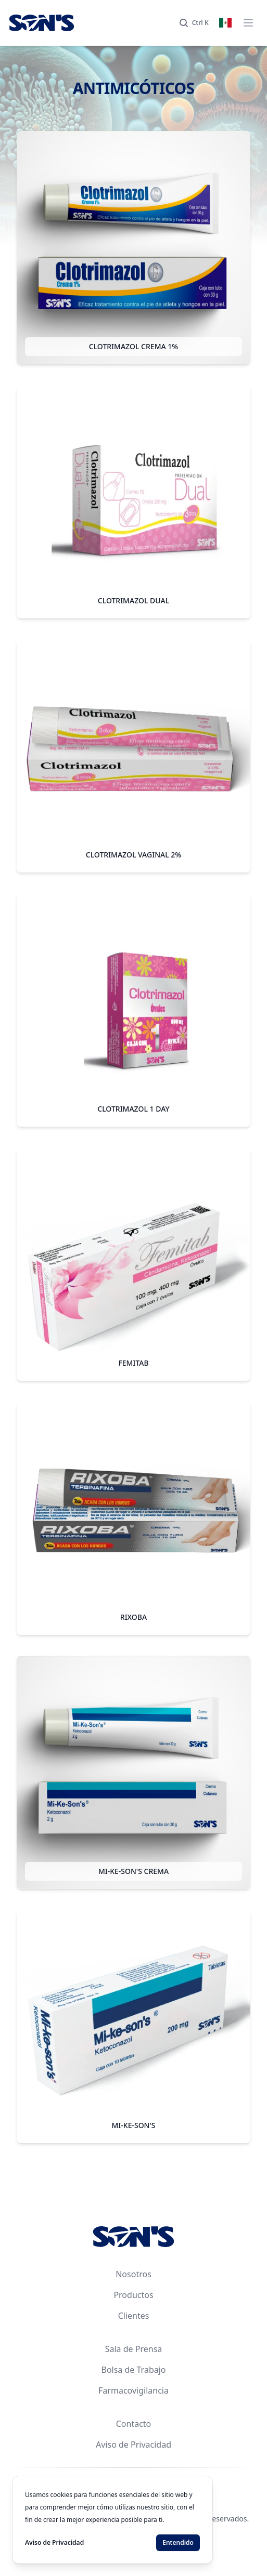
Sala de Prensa (133, 2349)
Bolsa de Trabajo (133, 2369)
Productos (133, 2295)
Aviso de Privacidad (133, 2444)
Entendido (178, 2542)
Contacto (133, 2423)
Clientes (133, 2315)
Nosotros (133, 2274)
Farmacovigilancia (133, 2390)
